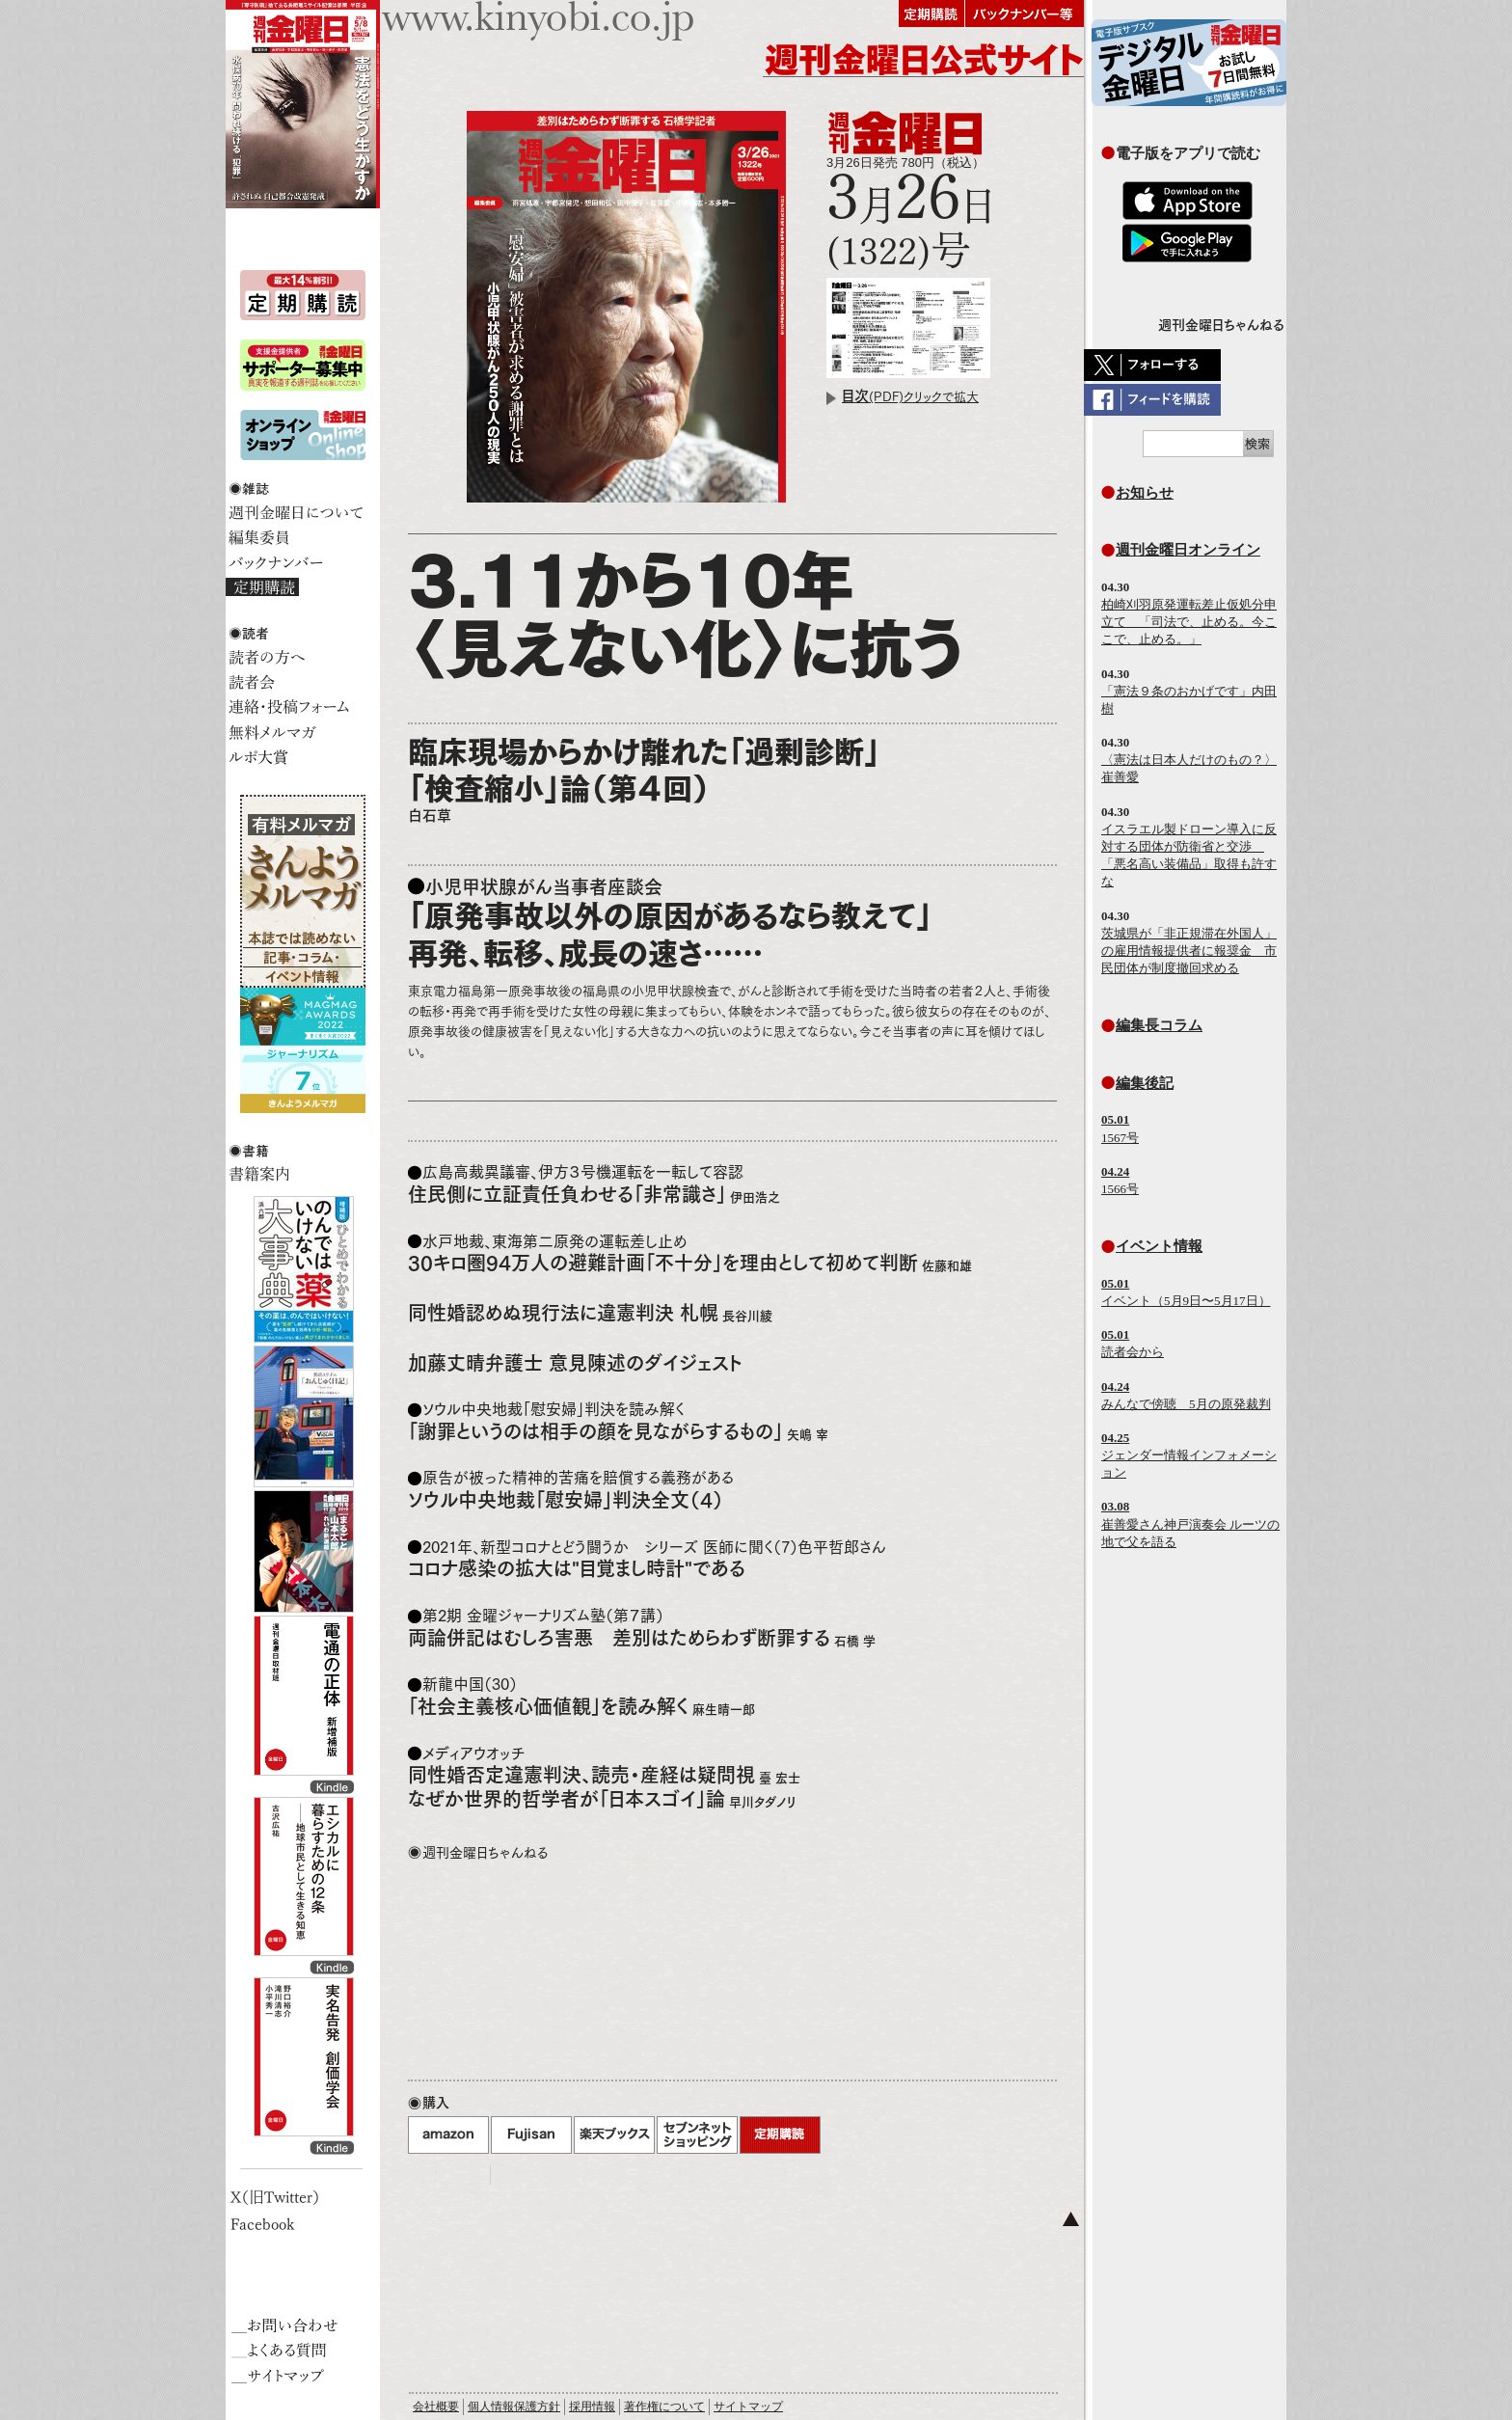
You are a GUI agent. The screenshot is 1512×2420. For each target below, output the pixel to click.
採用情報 (592, 2406)
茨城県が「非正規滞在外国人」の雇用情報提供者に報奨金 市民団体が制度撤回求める (1189, 950)
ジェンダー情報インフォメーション (1189, 1455)
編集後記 (1145, 1082)
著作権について (664, 2406)
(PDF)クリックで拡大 (910, 397)
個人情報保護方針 (514, 2406)
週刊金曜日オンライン (1188, 549)
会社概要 (436, 2406)
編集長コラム (1159, 1025)
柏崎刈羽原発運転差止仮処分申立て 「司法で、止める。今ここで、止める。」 (1189, 621)
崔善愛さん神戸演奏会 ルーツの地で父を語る (1190, 1523)
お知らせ (1145, 492)
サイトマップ (748, 2406)
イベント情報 (1159, 1245)
